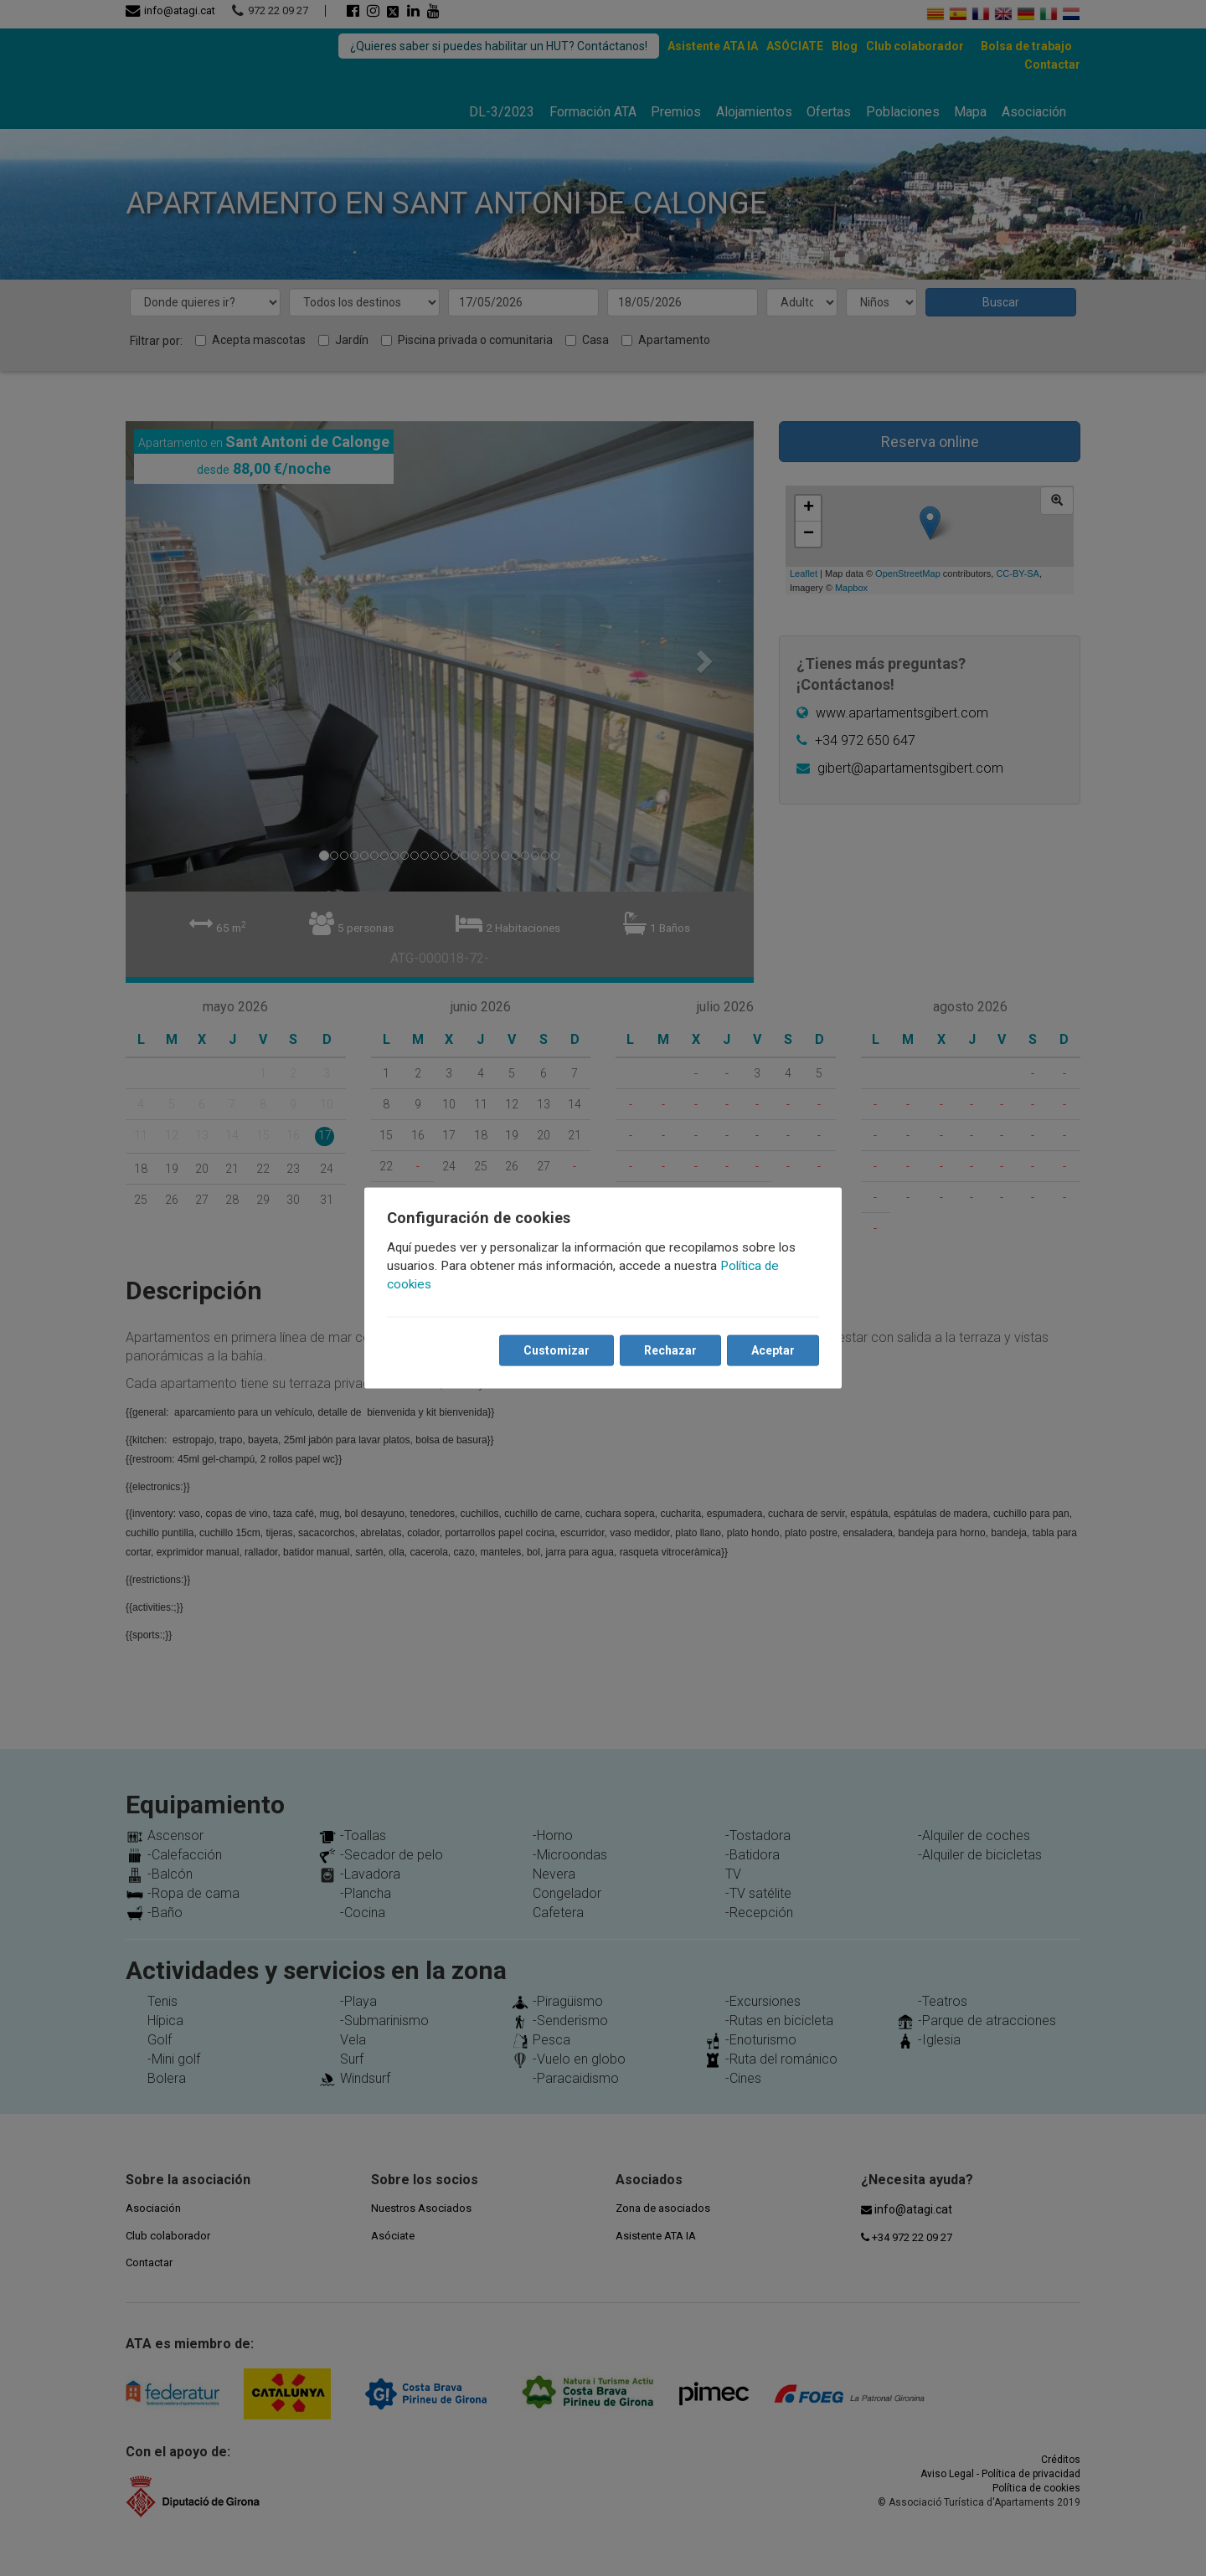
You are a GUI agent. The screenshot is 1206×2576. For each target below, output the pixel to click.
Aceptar (772, 1350)
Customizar (556, 1350)
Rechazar (669, 1350)
